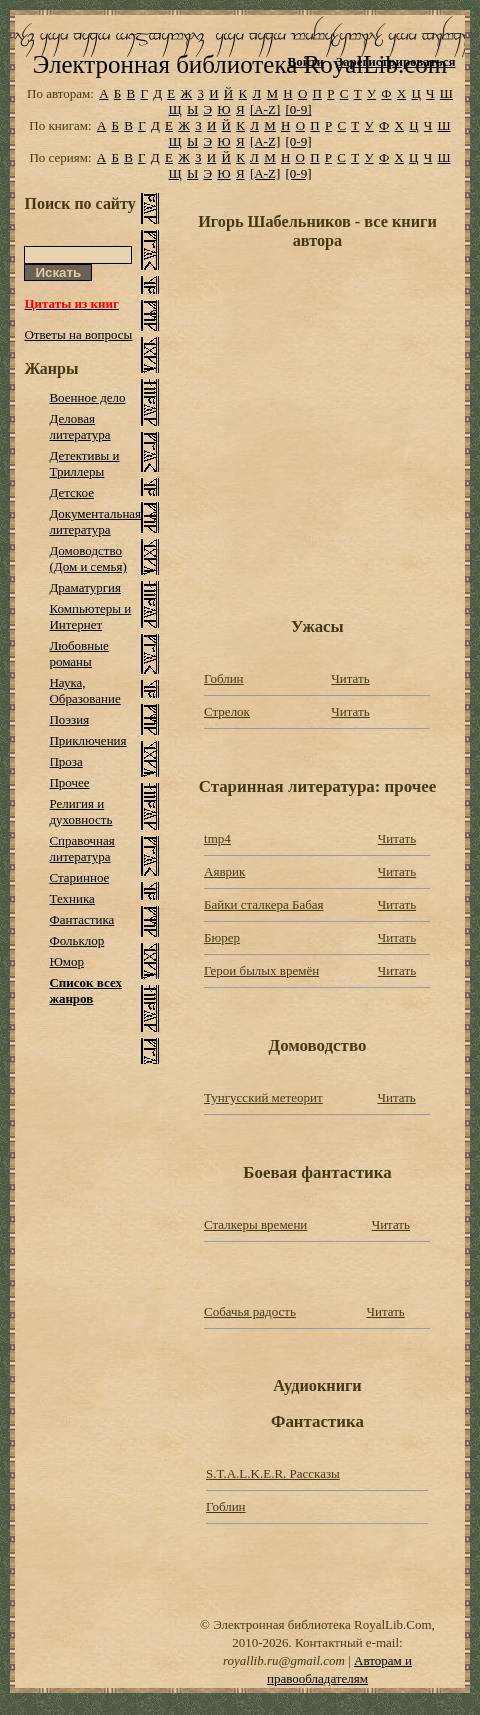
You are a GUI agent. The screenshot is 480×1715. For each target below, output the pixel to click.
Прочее (69, 782)
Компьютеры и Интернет (90, 616)
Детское (71, 492)
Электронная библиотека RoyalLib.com (240, 64)
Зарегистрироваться (395, 61)
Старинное (79, 877)
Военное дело (87, 397)
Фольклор (76, 940)
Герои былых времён (261, 970)
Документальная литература (95, 521)
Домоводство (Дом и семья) (87, 558)
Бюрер (222, 937)
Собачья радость (250, 1311)
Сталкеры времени (255, 1224)
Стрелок (227, 711)
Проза (65, 761)
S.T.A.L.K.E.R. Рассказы (273, 1473)
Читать (350, 678)
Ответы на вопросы (78, 334)
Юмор (66, 961)
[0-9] (298, 109)
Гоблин (224, 678)
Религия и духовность (80, 811)
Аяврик (224, 871)
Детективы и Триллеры (84, 463)
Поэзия (69, 719)
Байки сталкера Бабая (264, 904)
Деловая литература (79, 426)
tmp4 (217, 838)
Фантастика (81, 919)
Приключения (87, 740)
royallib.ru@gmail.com (284, 1660)
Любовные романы (78, 653)
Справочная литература (81, 848)
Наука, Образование (84, 690)
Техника (71, 898)
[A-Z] (265, 109)
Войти (306, 61)
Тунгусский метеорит (263, 1097)
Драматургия (85, 587)
